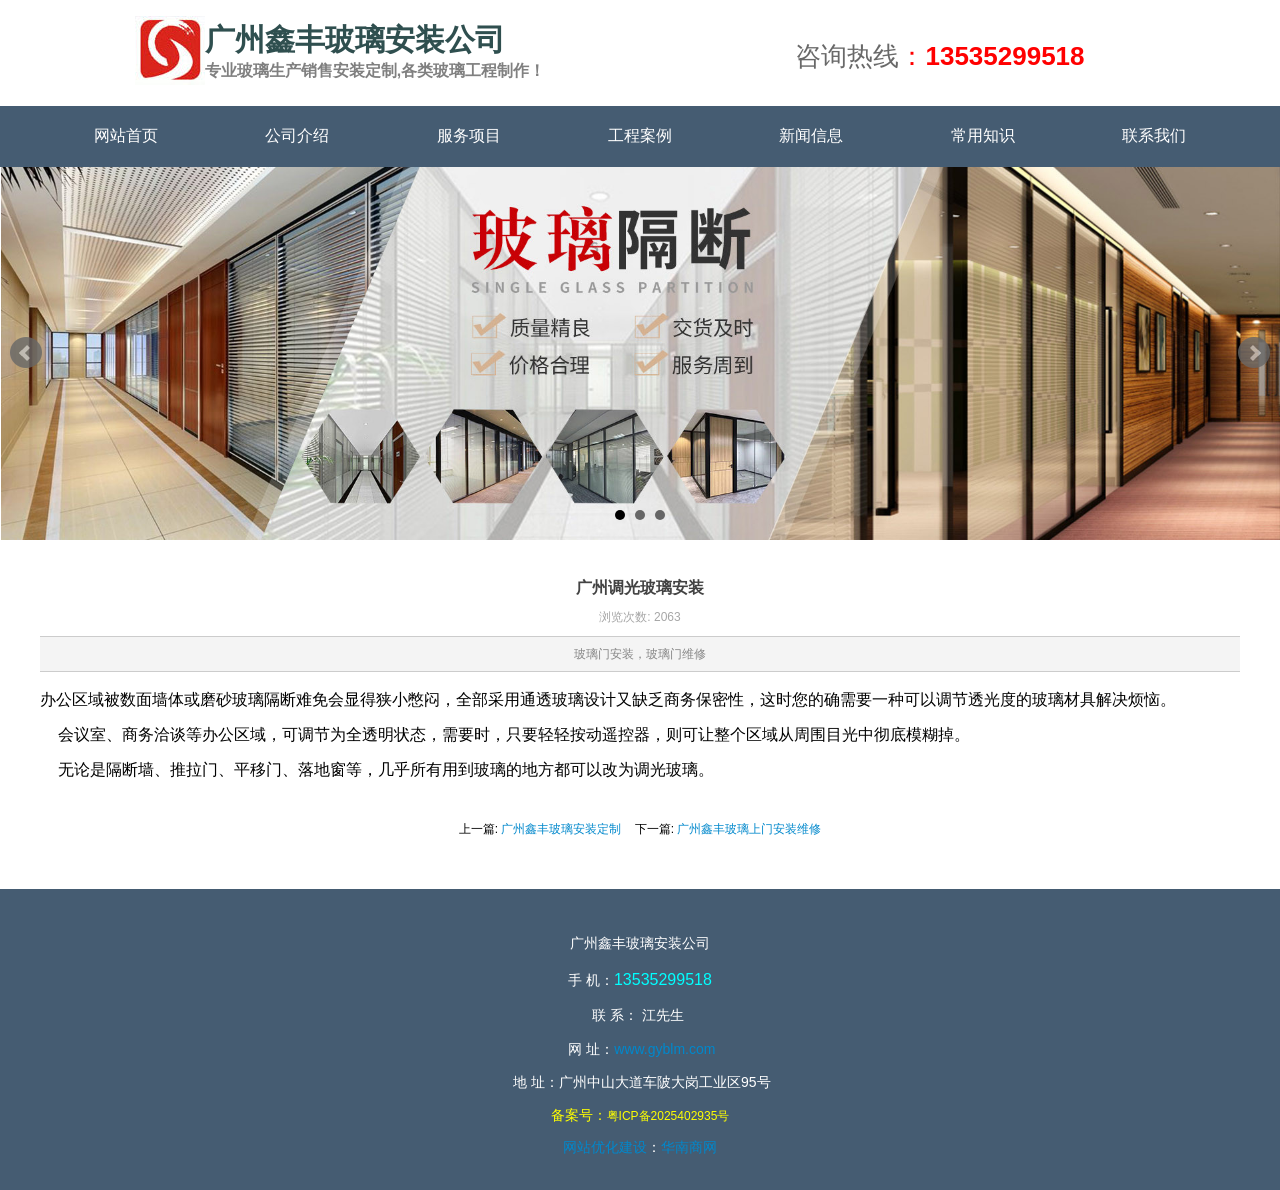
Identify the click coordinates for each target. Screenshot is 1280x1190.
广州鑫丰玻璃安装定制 (561, 829)
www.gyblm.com (664, 1049)
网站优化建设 (605, 1147)
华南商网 (689, 1147)
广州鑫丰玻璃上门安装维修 (749, 829)
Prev (26, 353)
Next (1254, 353)
